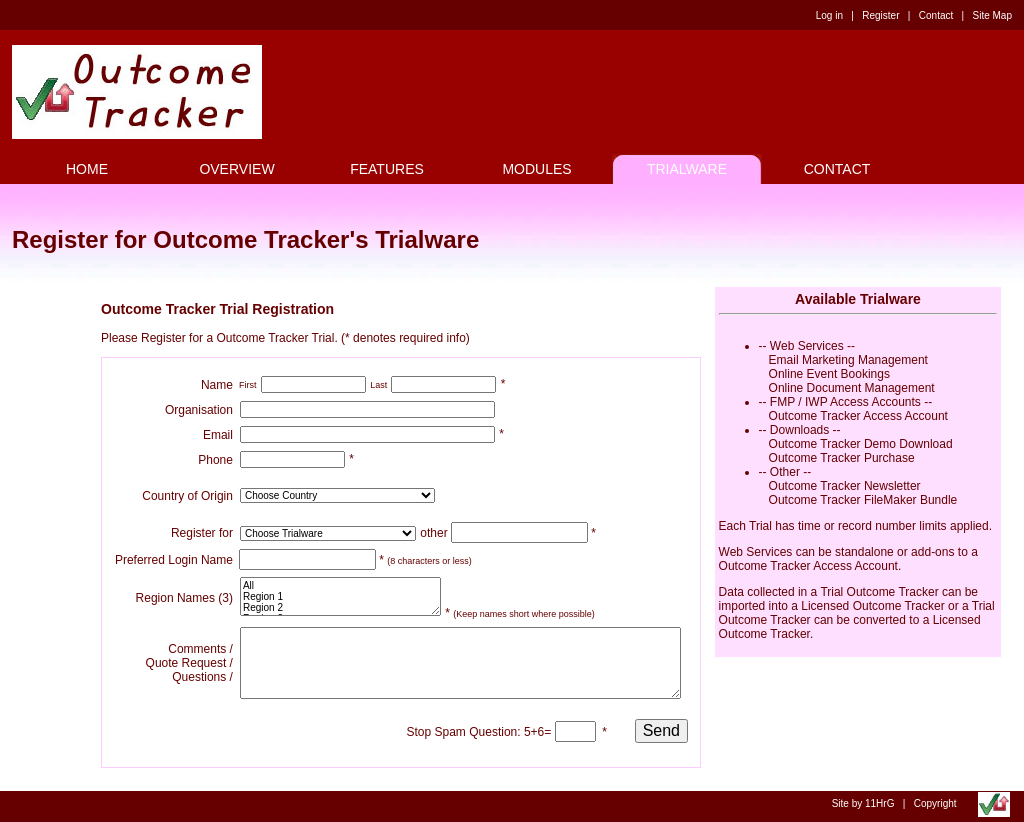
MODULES (536, 169)
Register (880, 15)
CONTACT (837, 169)
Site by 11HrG (863, 803)
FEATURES (387, 169)
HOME (87, 169)
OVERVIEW (236, 169)
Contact (936, 15)
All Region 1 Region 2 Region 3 (340, 596)
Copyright (935, 803)
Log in (829, 15)
